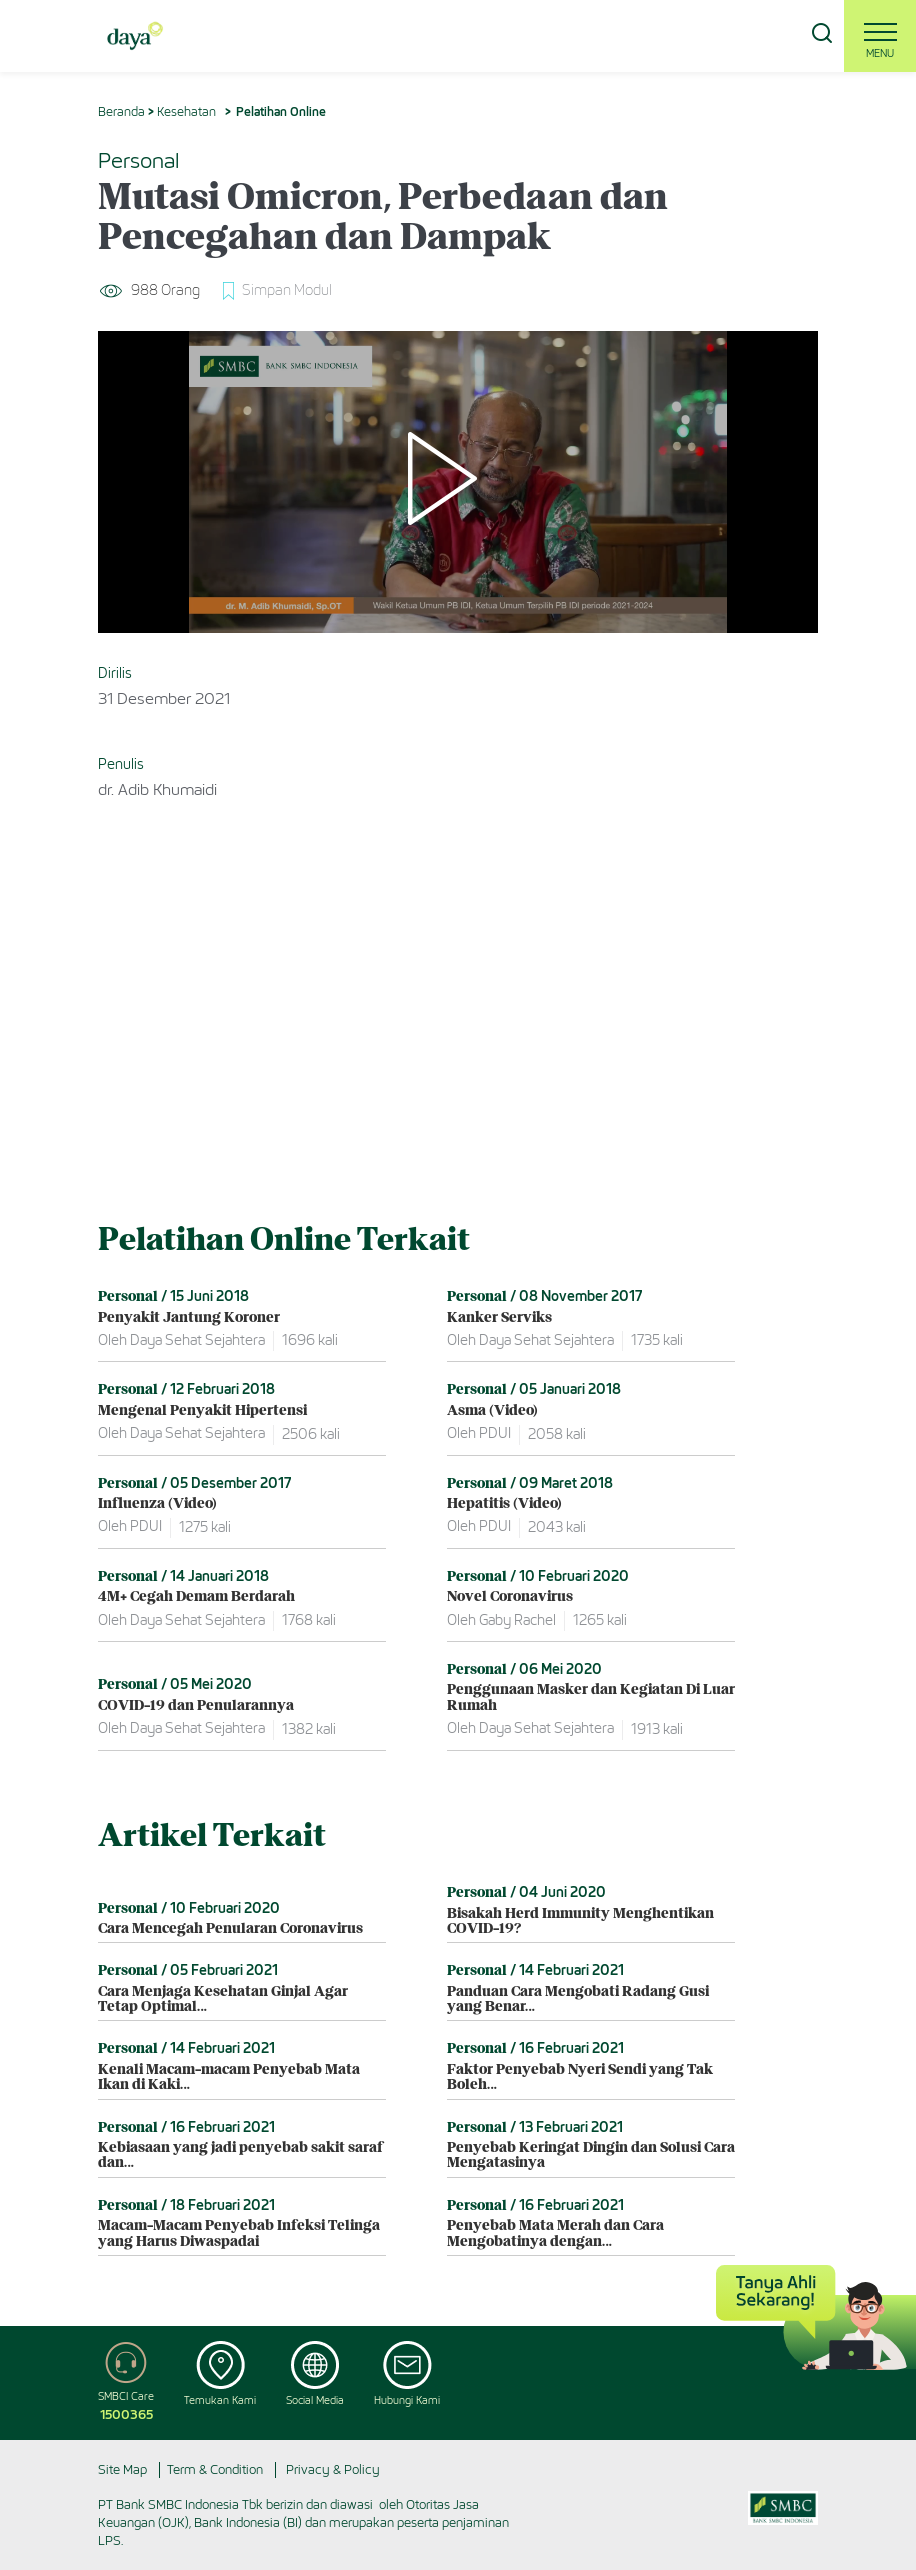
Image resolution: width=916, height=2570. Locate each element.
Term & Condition (215, 2469)
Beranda (121, 111)
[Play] (458, 482)
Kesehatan (186, 111)
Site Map (122, 2469)
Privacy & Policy (333, 2469)
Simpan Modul (287, 290)
